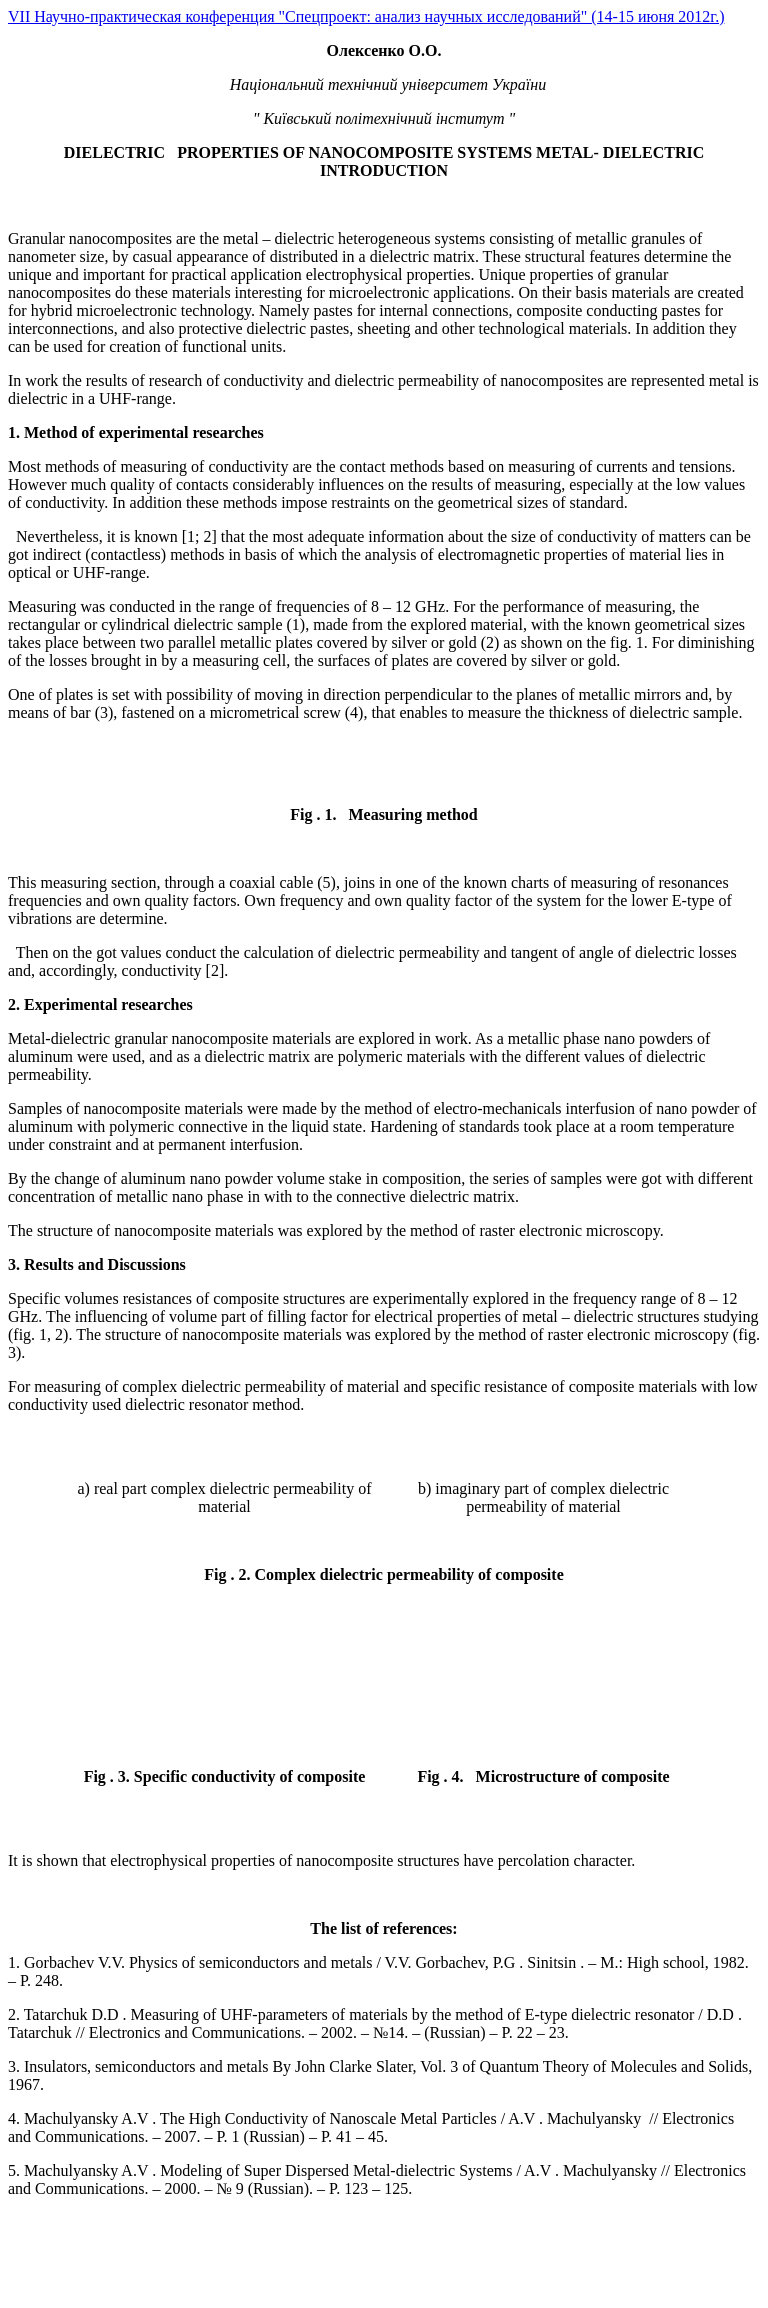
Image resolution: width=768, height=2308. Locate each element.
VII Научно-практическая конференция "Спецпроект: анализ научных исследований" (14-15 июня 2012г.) (366, 16)
